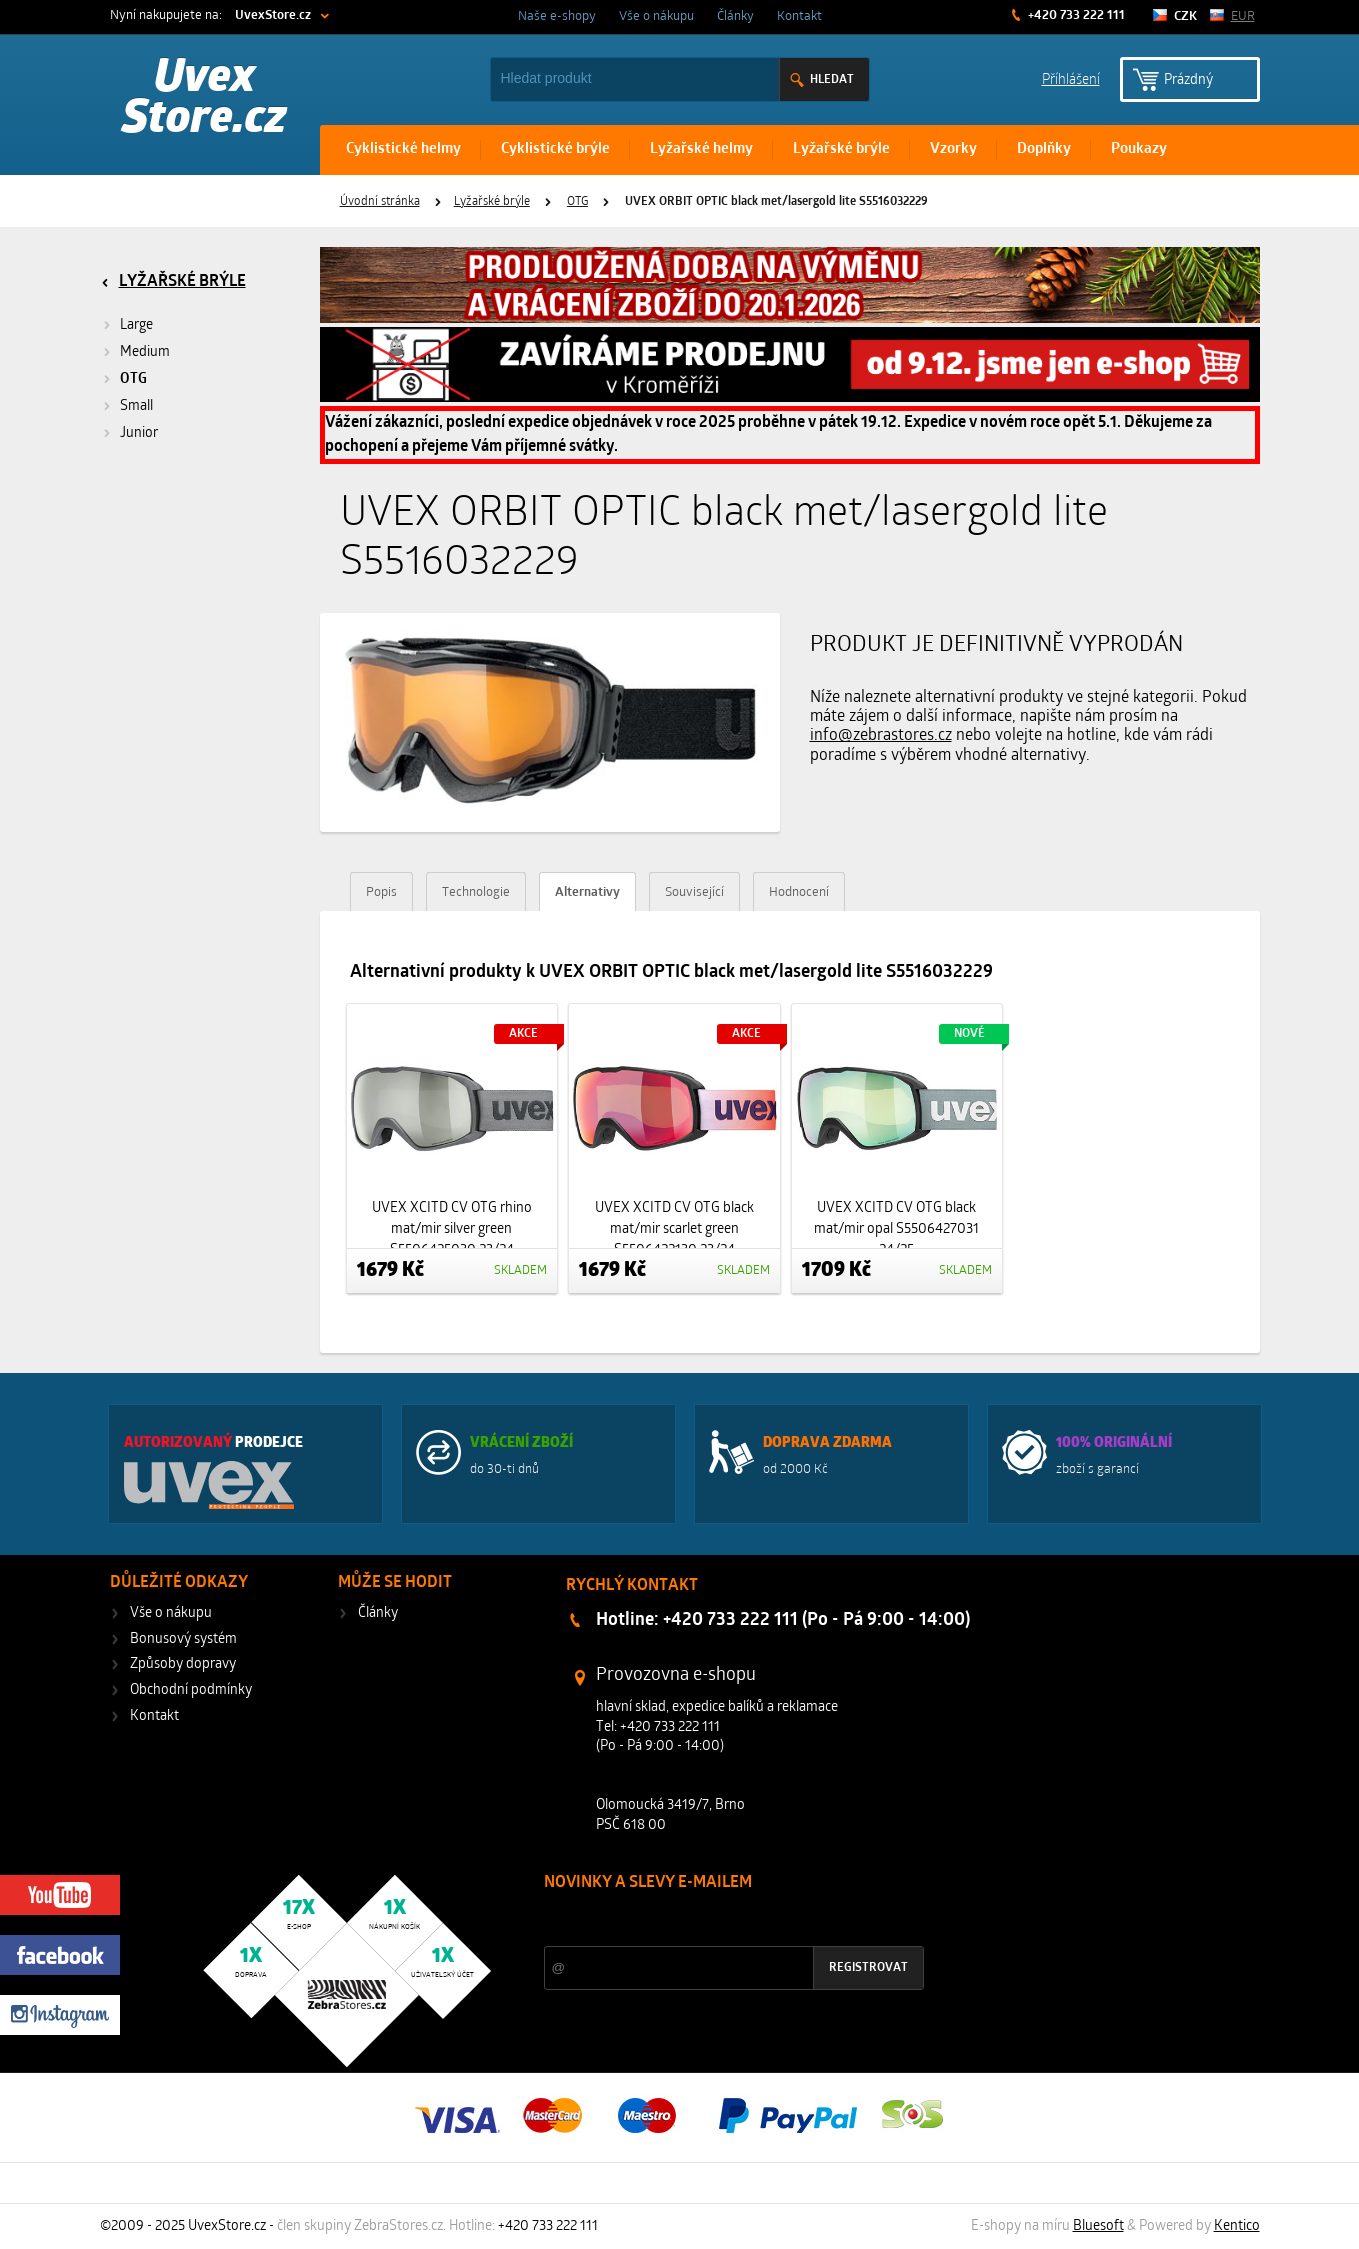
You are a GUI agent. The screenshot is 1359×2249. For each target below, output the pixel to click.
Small (136, 406)
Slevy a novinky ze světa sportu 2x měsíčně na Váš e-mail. (715, 1920)
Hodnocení (799, 892)
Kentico (1237, 2226)
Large (136, 325)
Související (694, 892)
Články (735, 16)
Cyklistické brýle (555, 149)
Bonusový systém (183, 1639)
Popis (381, 892)
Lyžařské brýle (841, 149)
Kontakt (799, 16)
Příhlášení (1071, 78)
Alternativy (587, 892)
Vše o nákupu (656, 16)
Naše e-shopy (557, 16)
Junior (139, 433)
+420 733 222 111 (1075, 15)
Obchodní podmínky (191, 1690)
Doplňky (1044, 149)
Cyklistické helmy (403, 149)
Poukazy (1139, 149)
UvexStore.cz (273, 15)
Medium (145, 352)
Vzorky (953, 149)
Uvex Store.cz (204, 100)
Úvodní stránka (380, 202)
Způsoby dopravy (183, 1664)
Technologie (476, 892)
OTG (577, 202)
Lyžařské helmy (701, 149)
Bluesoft (1098, 2226)
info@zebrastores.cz (881, 736)
